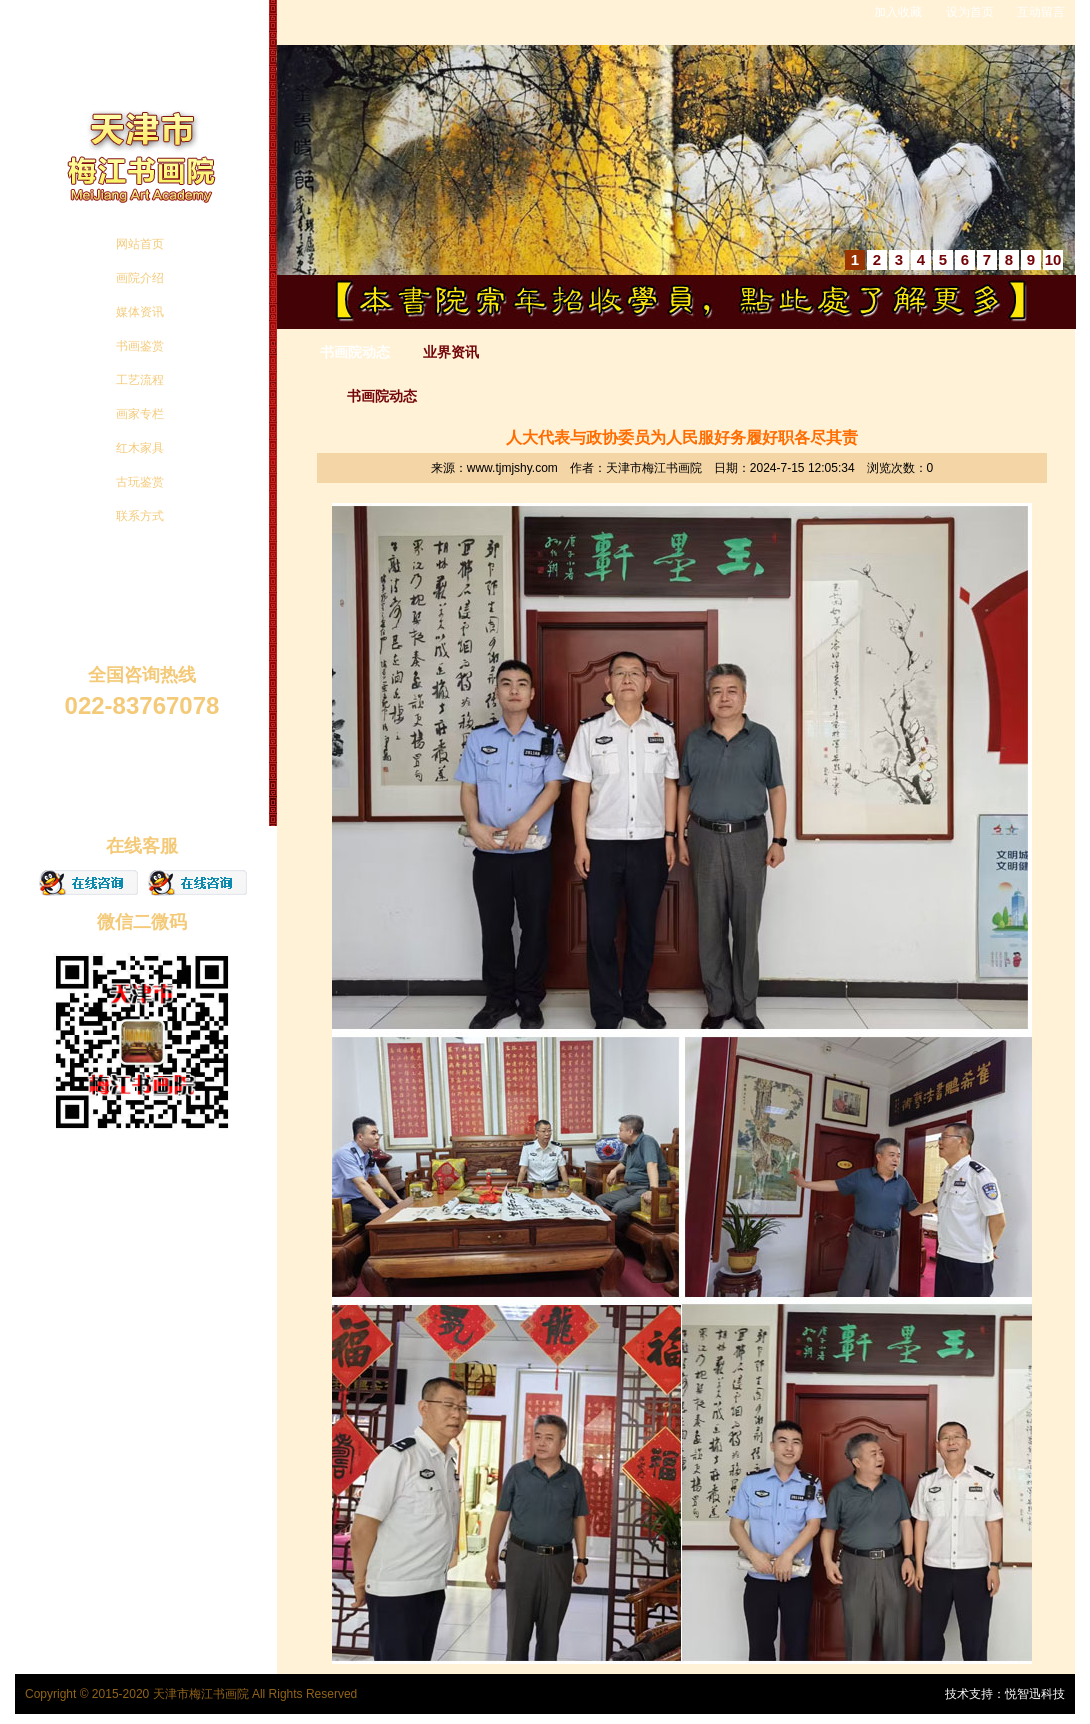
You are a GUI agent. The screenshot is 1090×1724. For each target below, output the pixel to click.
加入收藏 (898, 12)
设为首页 (970, 12)
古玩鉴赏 (140, 482)
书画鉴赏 (140, 346)
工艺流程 (140, 380)
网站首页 (140, 244)
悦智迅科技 (1035, 1694)
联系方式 (140, 516)
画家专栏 (140, 414)
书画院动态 (355, 352)
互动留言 (1041, 12)
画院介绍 (140, 278)
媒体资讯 (140, 312)
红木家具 (140, 448)
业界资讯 (451, 352)
